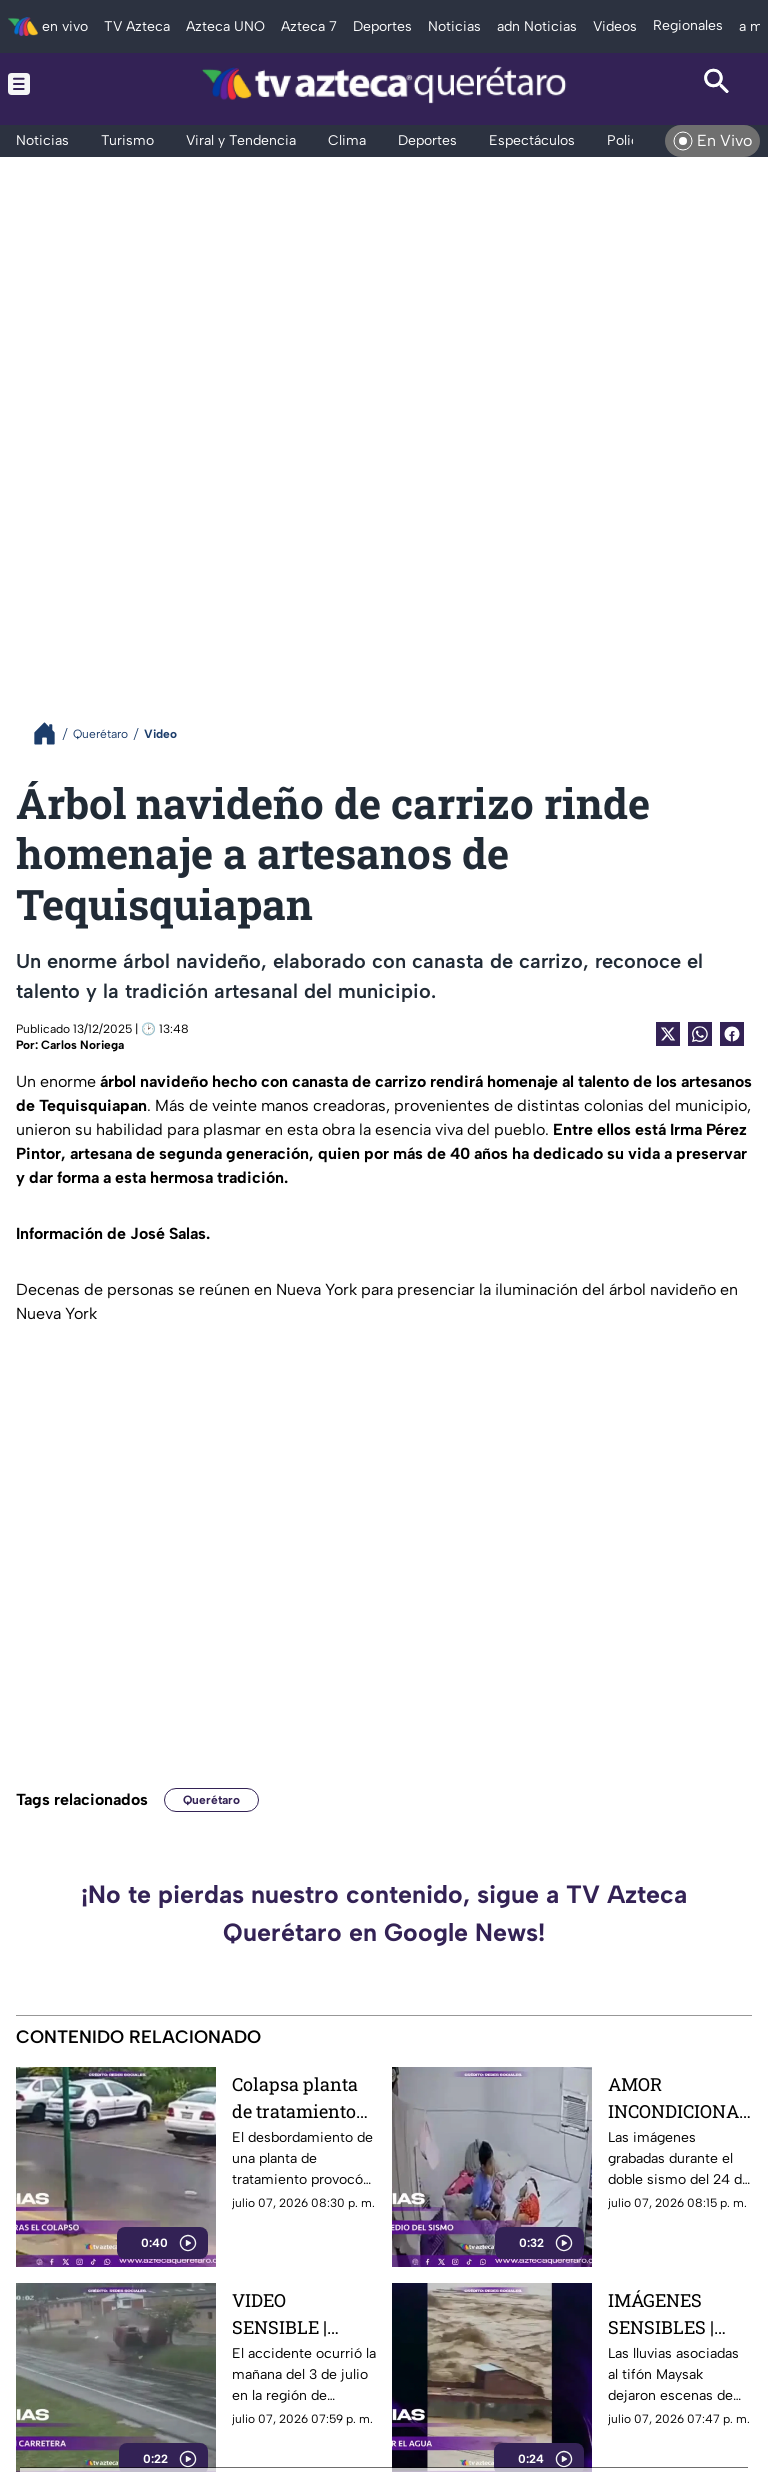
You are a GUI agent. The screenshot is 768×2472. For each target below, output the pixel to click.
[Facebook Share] (732, 1034)
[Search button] (717, 84)
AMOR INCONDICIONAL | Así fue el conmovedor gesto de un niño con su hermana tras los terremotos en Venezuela (679, 2097)
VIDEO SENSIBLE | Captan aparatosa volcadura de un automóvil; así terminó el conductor (300, 2313)
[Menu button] (51, 84)
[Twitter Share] (668, 1034)
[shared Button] (700, 1034)
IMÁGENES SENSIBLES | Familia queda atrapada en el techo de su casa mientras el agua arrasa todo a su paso (678, 2313)
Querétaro (211, 1800)
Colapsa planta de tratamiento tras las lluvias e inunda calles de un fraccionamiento (302, 2097)
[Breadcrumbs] (52, 733)
